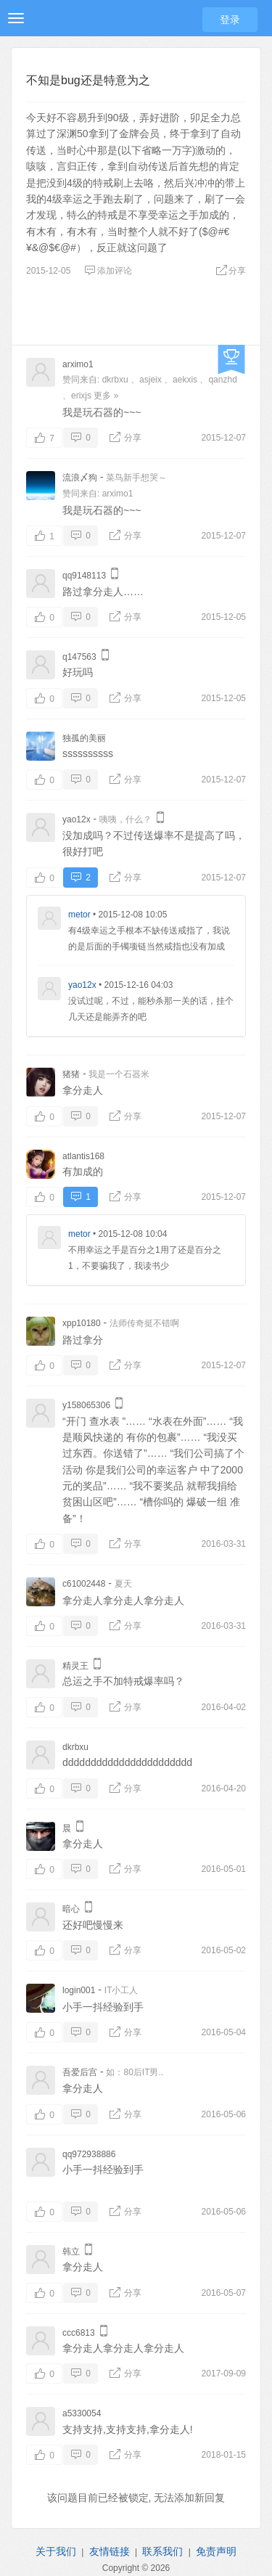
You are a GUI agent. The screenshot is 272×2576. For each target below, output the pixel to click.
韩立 (71, 2251)
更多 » (106, 396)
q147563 (79, 657)
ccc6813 (78, 2333)
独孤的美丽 (84, 738)
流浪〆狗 (79, 478)
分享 (230, 271)
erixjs (81, 396)
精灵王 (75, 1666)
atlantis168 (83, 1156)
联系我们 (162, 2551)
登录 (230, 19)
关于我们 (56, 2551)
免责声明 (216, 2551)
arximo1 (78, 364)
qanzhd (222, 380)
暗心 (71, 1909)
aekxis (185, 380)
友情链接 (109, 2551)
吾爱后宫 (79, 2072)
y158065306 (86, 1405)
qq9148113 (84, 576)
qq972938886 (88, 2154)
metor (79, 914)
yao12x (76, 819)
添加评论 (108, 271)
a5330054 (81, 2413)
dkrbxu (115, 380)
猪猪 (71, 1074)
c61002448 (83, 1584)
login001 (78, 1990)
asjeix (150, 380)
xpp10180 (81, 1323)
